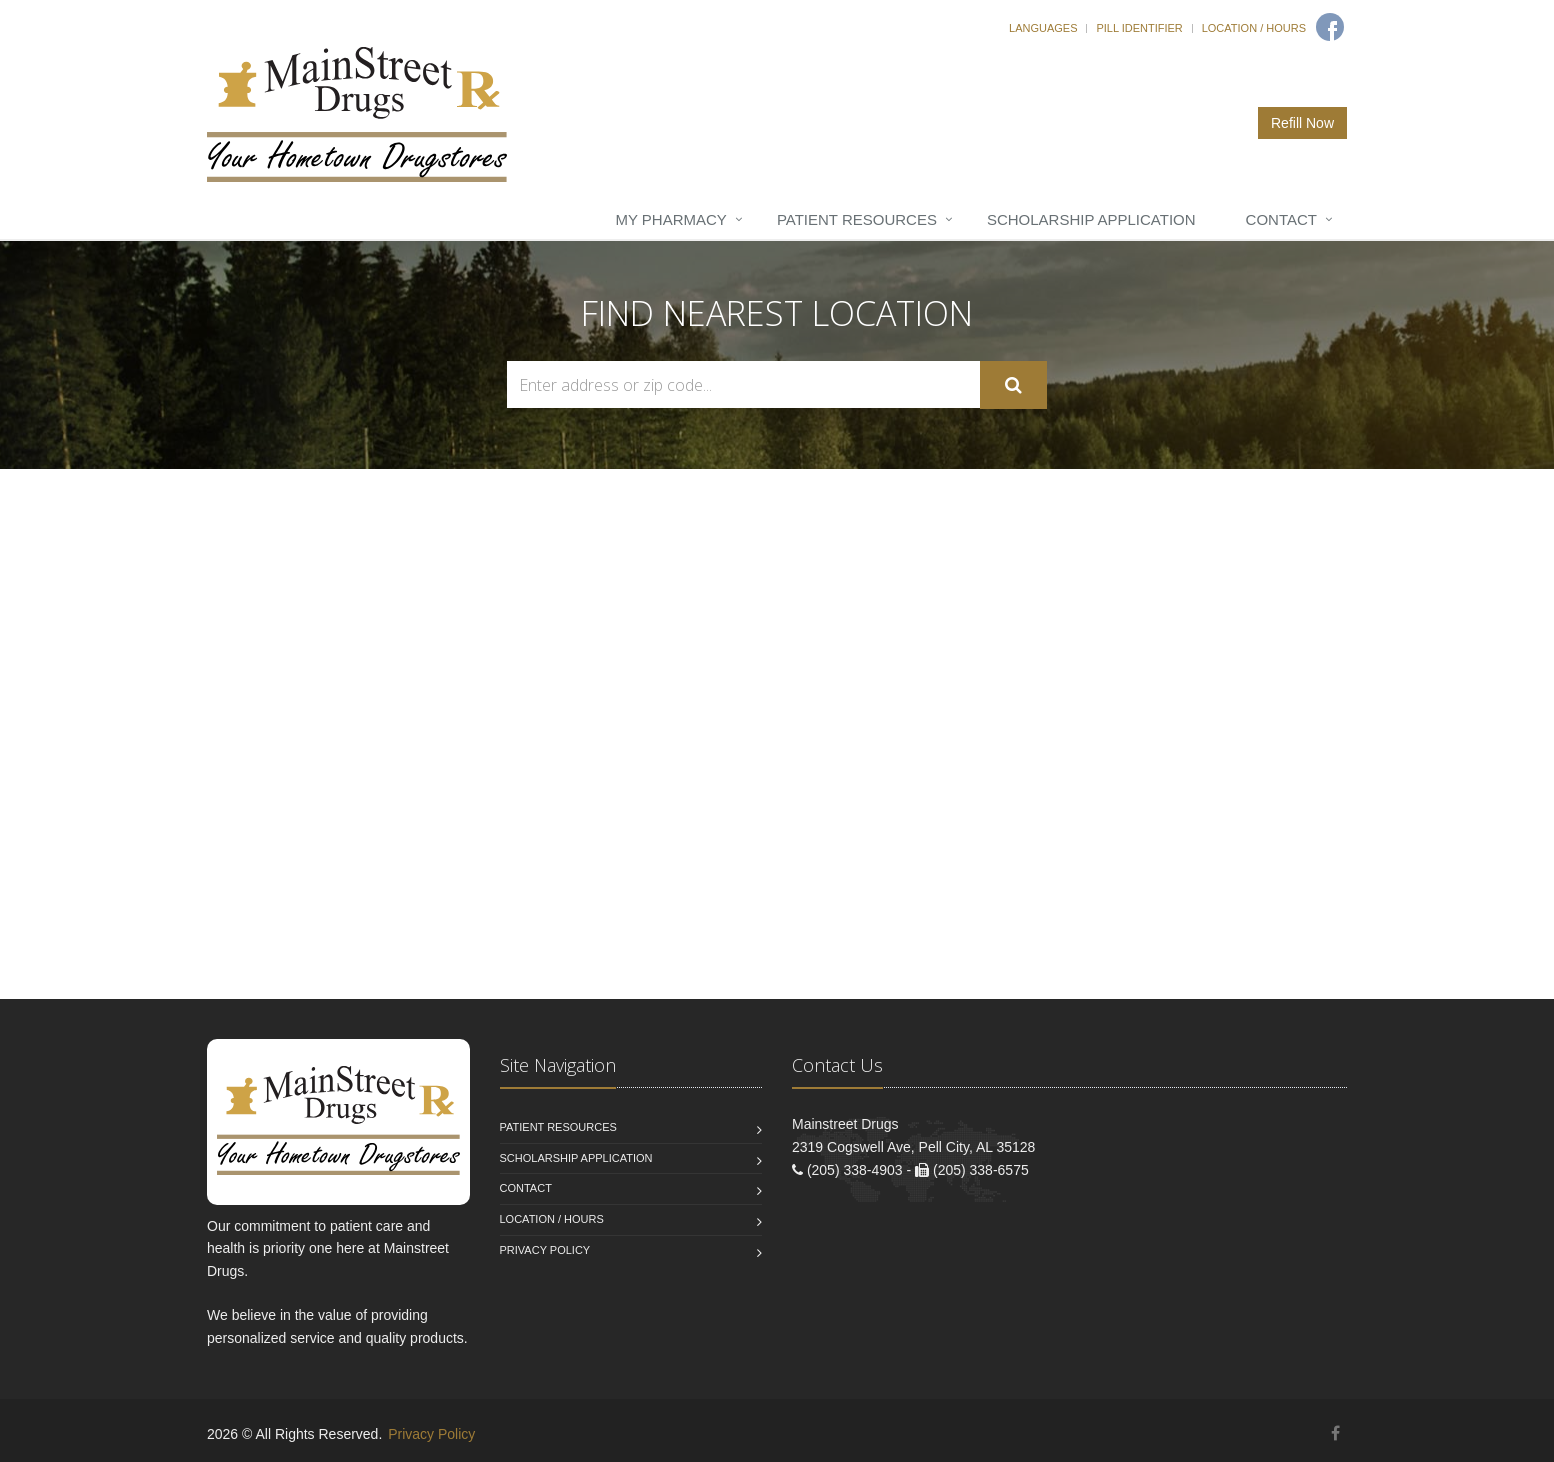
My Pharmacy (670, 219)
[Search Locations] (743, 384)
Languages (1043, 28)
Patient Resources (857, 219)
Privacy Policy (545, 1250)
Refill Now (1302, 123)
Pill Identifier (1139, 28)
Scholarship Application (1091, 219)
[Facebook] (1330, 27)
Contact (1281, 219)
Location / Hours (1254, 28)
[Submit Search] (1013, 385)
